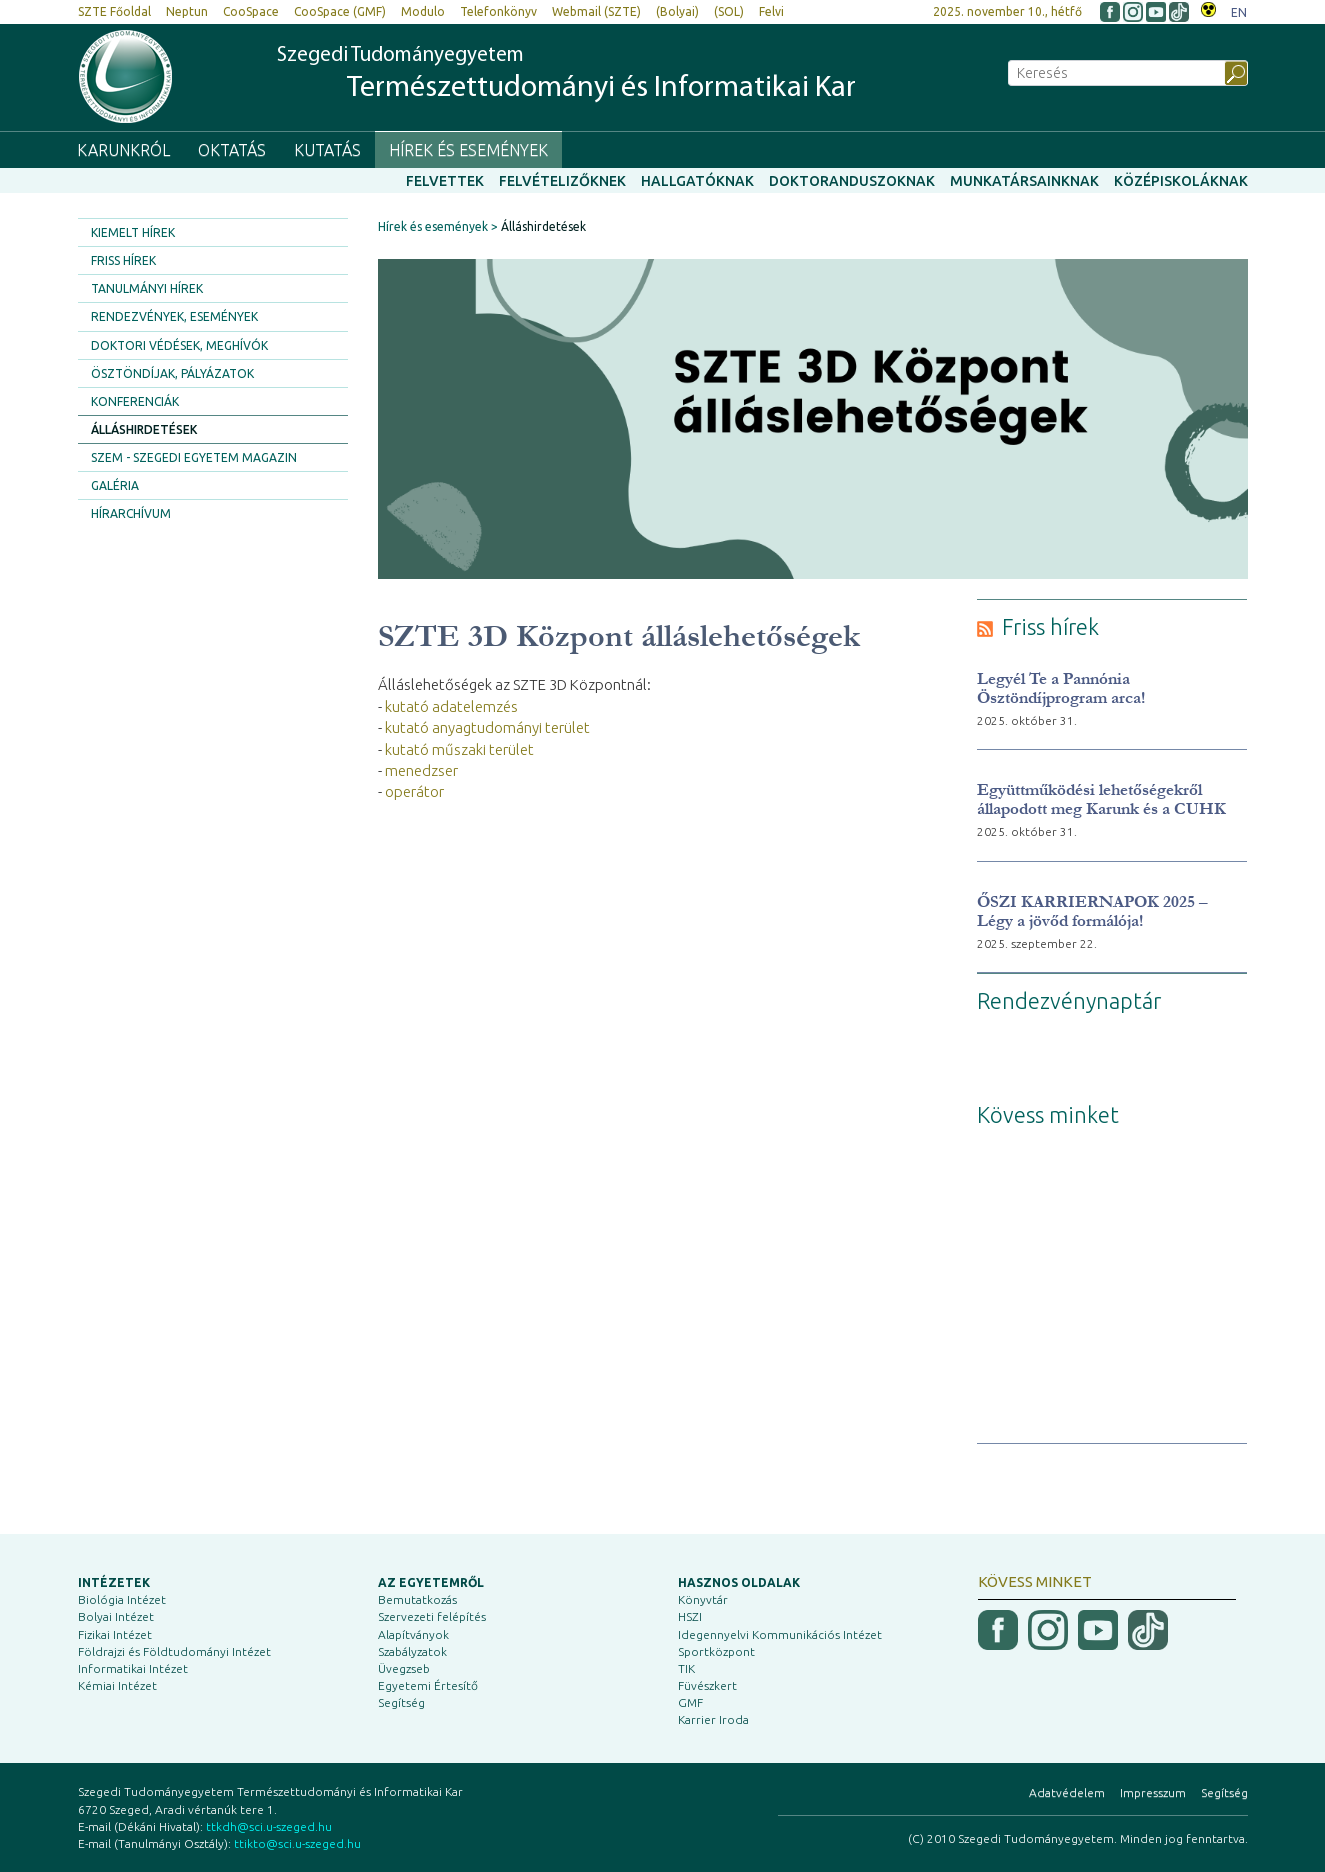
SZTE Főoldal (114, 11)
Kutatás (327, 150)
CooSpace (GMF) (340, 11)
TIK (686, 1668)
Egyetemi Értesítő (428, 1685)
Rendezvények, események (174, 316)
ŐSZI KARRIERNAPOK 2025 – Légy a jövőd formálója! (1092, 911)
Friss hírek (123, 260)
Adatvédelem (1067, 1792)
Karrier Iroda (713, 1719)
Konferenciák (135, 401)
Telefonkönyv (498, 11)
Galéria (115, 485)
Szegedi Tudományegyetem (566, 75)
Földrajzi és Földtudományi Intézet (174, 1651)
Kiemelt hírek (133, 232)
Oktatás (232, 150)
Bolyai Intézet (116, 1616)
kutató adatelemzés (451, 706)
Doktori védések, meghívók (179, 345)
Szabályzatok (412, 1651)
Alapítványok (413, 1634)
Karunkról (123, 150)
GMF (690, 1702)
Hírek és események (468, 150)
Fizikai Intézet (115, 1634)
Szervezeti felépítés (432, 1616)
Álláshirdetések (144, 429)
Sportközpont (716, 1651)
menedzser (421, 770)
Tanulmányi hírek (147, 288)
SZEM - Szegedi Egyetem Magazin (194, 457)
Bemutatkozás (417, 1599)
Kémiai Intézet (117, 1685)
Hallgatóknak (697, 181)
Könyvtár (703, 1599)
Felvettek (445, 181)
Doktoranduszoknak (852, 181)
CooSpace (251, 11)
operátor (414, 791)
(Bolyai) (677, 11)
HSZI (690, 1616)
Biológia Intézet (122, 1599)
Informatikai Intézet (133, 1668)
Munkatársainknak (1024, 181)
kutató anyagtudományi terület (487, 727)
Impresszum (1153, 1792)
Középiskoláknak (1181, 181)
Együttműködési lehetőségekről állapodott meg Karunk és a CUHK (1101, 799)
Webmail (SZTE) (596, 11)
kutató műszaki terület (459, 749)
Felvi (771, 11)
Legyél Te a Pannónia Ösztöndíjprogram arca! (1061, 688)
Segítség (401, 1702)
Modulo (423, 11)
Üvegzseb (404, 1668)
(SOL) (729, 11)
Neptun (187, 11)
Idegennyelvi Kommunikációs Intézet (780, 1634)
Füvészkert (707, 1685)
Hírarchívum (131, 513)
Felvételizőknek (562, 181)
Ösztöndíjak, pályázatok (172, 373)
